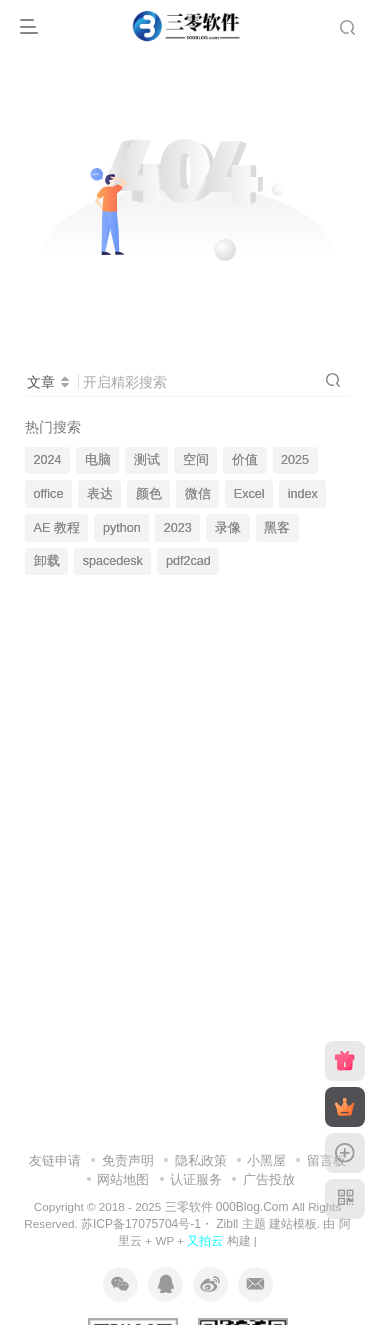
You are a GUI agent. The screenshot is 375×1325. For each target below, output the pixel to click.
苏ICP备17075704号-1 (141, 1224)
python (122, 528)
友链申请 (55, 1160)
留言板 (326, 1160)
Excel (249, 494)
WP (164, 1240)
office (49, 494)
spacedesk (113, 561)
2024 (48, 460)
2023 (178, 528)
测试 (147, 460)
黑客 (277, 528)
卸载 (47, 561)
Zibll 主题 (239, 1224)
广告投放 (269, 1179)
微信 (198, 494)
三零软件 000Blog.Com (228, 1207)
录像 (228, 528)
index (303, 494)
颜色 (149, 494)
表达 (100, 494)
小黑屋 (266, 1160)
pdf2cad (188, 561)
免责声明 (128, 1160)
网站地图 (123, 1179)
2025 (295, 460)
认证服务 (196, 1179)
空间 (196, 460)
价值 (245, 460)
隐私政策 (201, 1160)
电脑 (98, 460)
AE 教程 (57, 528)
